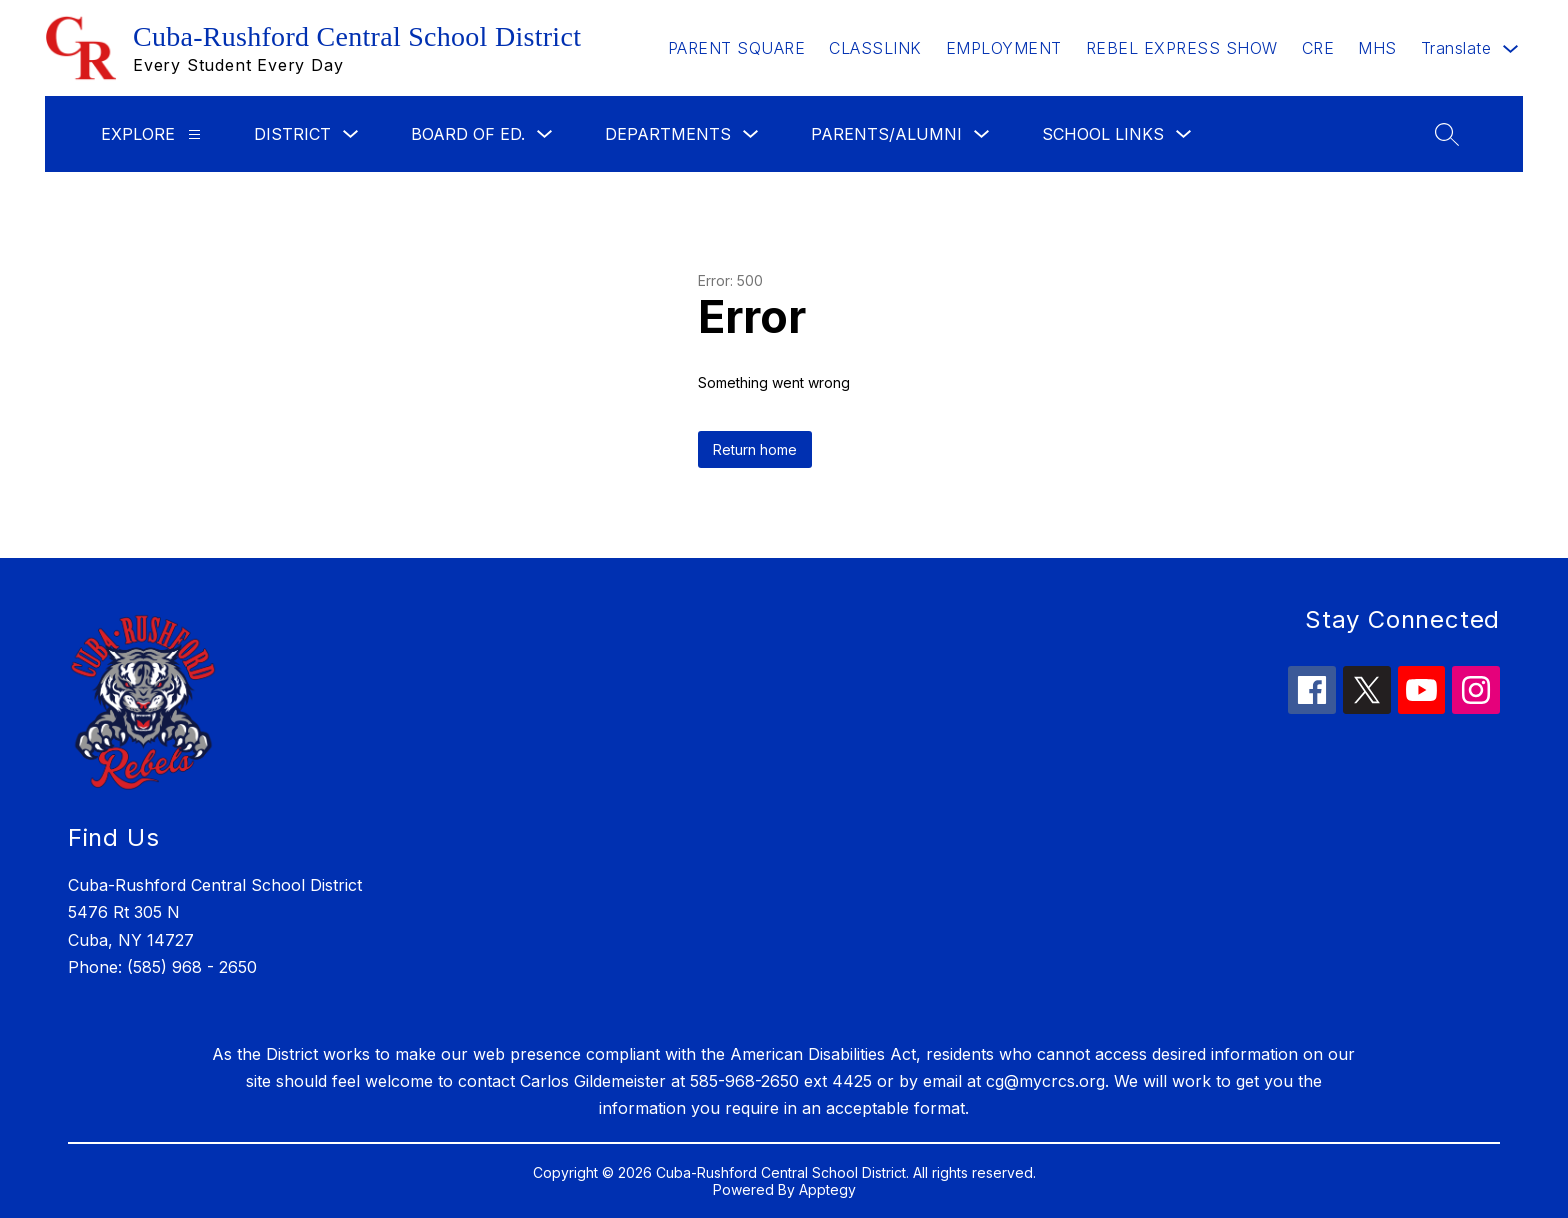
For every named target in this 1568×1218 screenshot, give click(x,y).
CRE (1318, 48)
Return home (755, 449)
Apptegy (827, 1189)
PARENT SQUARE (737, 48)
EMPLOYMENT (1004, 48)
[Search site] (1447, 134)
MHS (1377, 48)
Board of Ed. (468, 134)
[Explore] (194, 134)
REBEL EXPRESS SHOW (1182, 48)
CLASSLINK (875, 48)
